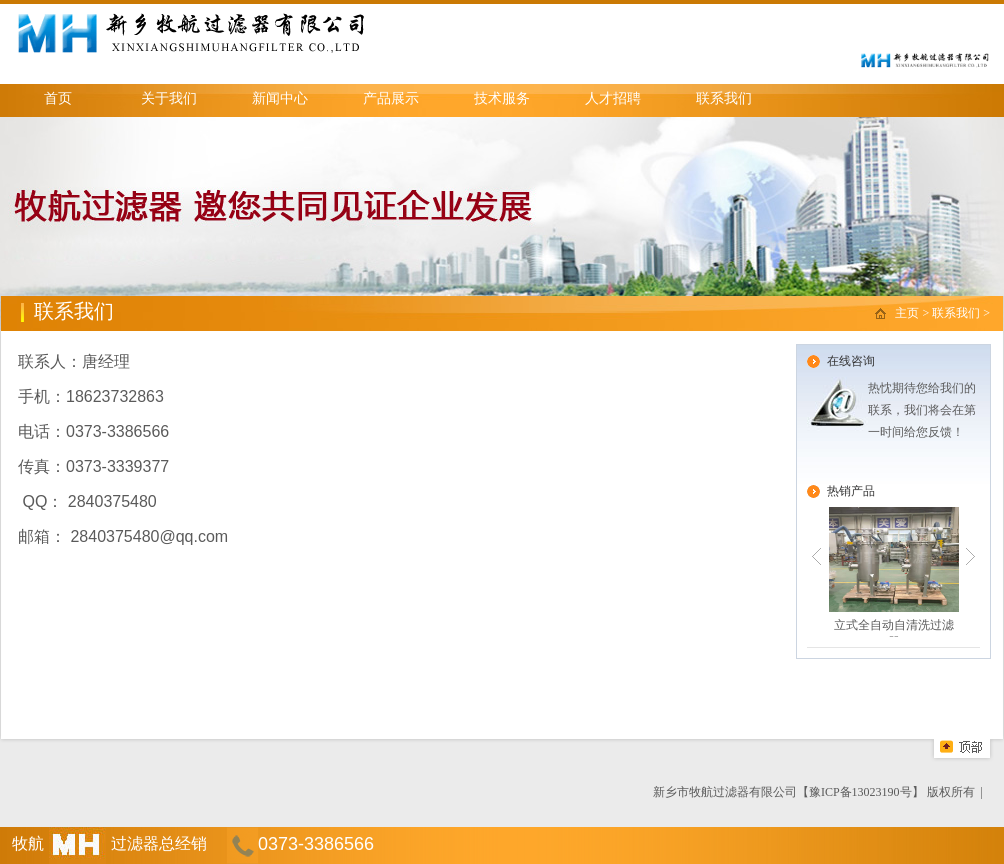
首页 (58, 98)
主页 (908, 313)
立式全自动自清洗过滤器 (894, 572)
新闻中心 (280, 98)
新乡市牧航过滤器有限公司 (725, 792)
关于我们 (169, 98)
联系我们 (724, 98)
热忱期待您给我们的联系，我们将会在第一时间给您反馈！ (922, 410)
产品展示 (391, 98)
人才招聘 (613, 98)
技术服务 (502, 98)
